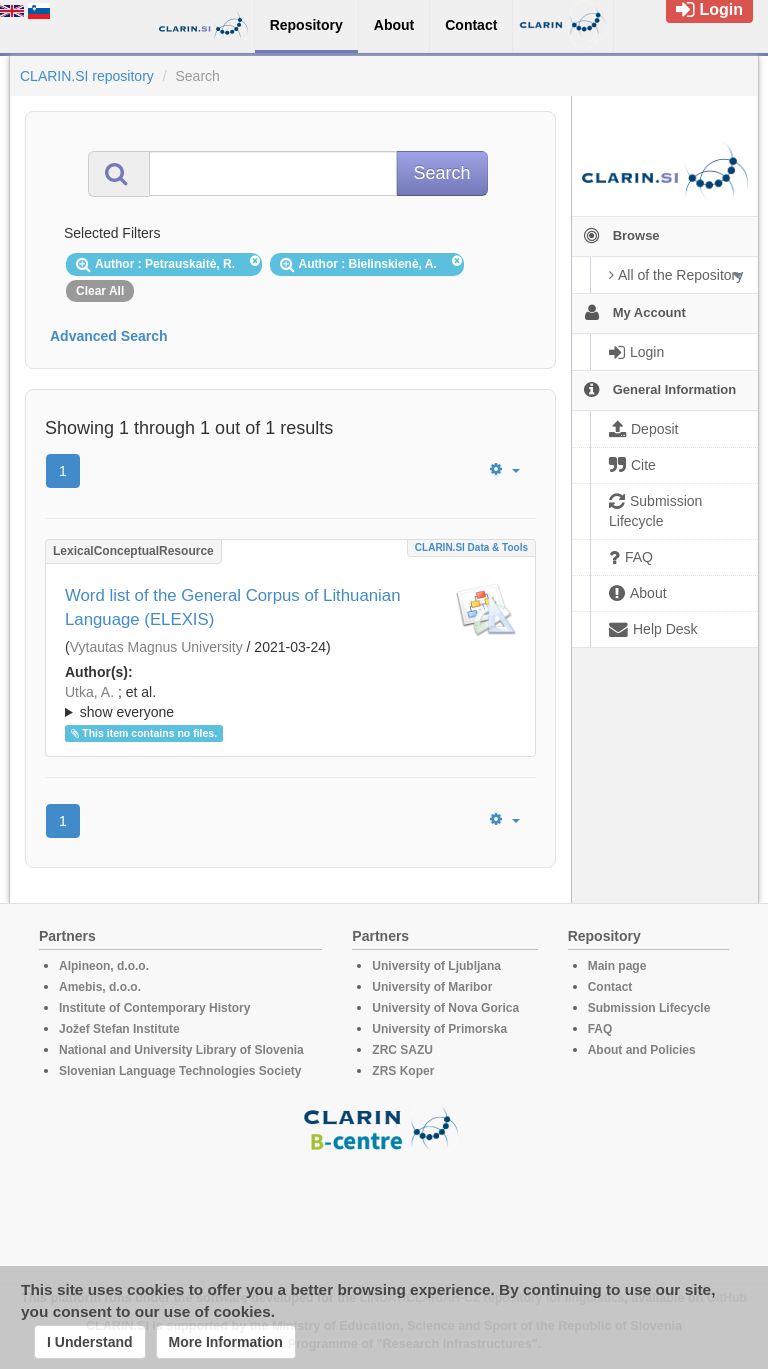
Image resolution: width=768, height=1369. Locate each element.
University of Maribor (432, 987)
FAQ (600, 1029)
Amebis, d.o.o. (100, 987)
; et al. (290, 703)
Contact (610, 987)
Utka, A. (89, 692)
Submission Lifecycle (649, 1008)
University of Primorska (439, 1029)
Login (709, 9)
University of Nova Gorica (445, 1008)
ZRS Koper (403, 1071)
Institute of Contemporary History (154, 1008)
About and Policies (642, 1050)
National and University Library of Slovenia (181, 1050)
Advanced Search (109, 336)
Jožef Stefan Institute (119, 1029)
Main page (617, 966)
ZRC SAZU (402, 1050)
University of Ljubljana (436, 966)
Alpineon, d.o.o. (104, 966)
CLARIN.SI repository (87, 76)
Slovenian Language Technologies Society (180, 1071)
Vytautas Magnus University (156, 647)
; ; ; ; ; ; (290, 702)
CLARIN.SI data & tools (471, 547)
